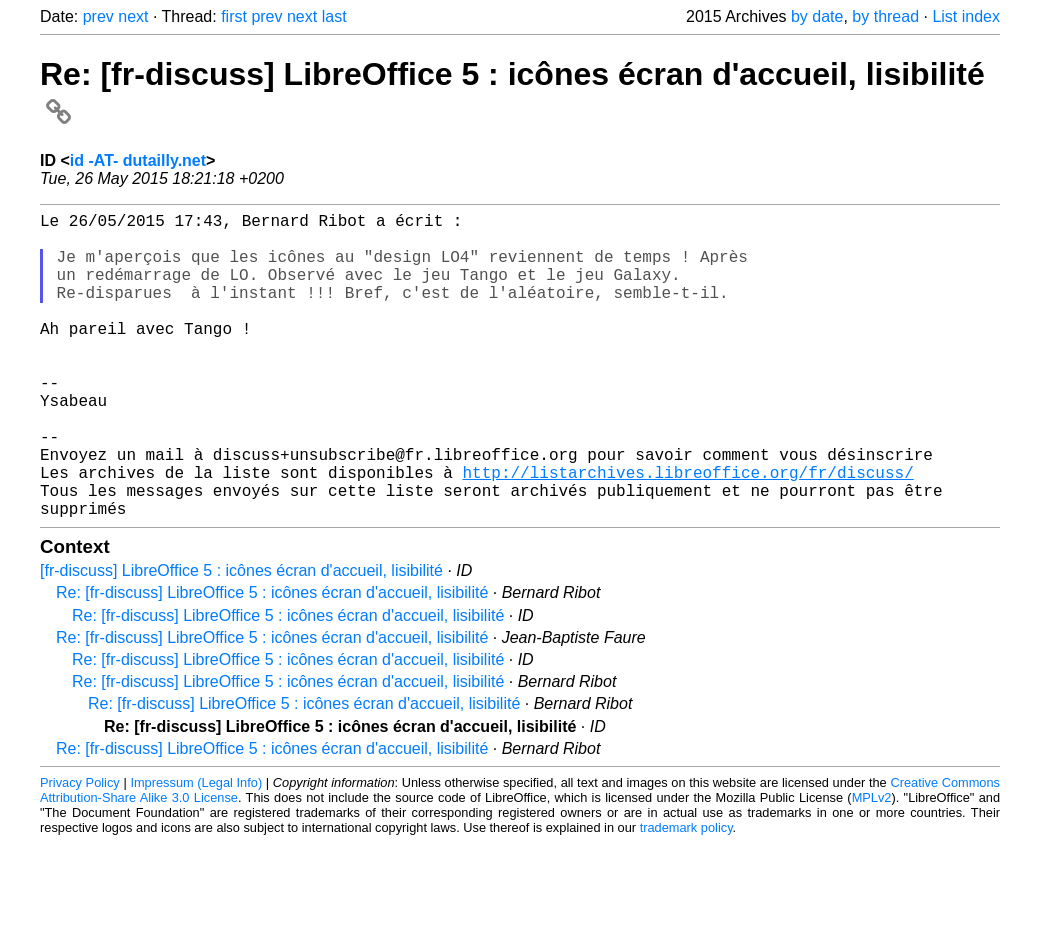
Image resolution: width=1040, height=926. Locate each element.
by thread (885, 16)
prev (98, 16)
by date (817, 16)
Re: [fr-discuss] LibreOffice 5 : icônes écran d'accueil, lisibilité (272, 660)
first (234, 16)
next (133, 16)
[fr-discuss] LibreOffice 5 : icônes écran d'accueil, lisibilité (241, 638)
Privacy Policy (80, 850)
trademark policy (686, 895)
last (334, 16)
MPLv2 (872, 865)
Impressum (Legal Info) (196, 850)
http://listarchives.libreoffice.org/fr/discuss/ (687, 532)
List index (966, 16)
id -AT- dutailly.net (138, 160)
